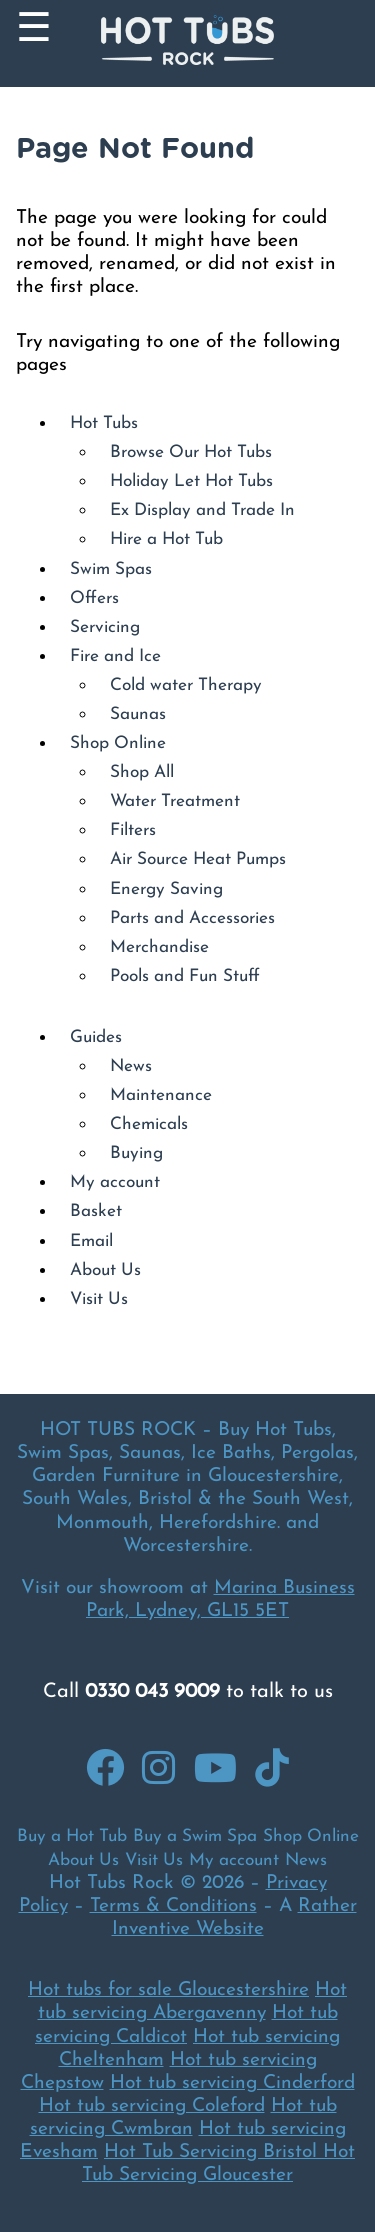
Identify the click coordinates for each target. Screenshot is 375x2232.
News (131, 1066)
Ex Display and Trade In (202, 510)
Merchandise (159, 947)
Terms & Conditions (173, 1906)
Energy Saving (166, 889)
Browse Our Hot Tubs (191, 452)
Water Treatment (175, 801)
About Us (105, 1270)
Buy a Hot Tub (72, 1836)
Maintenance (161, 1095)
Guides (96, 1037)
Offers (94, 598)
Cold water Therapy (186, 685)
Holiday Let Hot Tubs (191, 481)
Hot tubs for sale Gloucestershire (168, 1990)
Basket (96, 1211)
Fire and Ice (115, 656)
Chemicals (149, 1124)
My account (115, 1182)
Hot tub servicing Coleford (152, 2106)
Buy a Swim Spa (195, 1836)
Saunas (138, 714)
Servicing (105, 627)
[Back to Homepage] (187, 43)
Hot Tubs (104, 423)
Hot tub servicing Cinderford (232, 2083)
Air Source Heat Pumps (198, 859)
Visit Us (99, 1299)
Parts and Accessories (192, 918)
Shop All (142, 772)
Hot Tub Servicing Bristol (213, 2152)
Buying (136, 1153)
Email (91, 1241)
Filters (133, 830)
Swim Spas (111, 569)
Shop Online (118, 743)
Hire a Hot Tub (166, 539)
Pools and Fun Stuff (185, 976)
